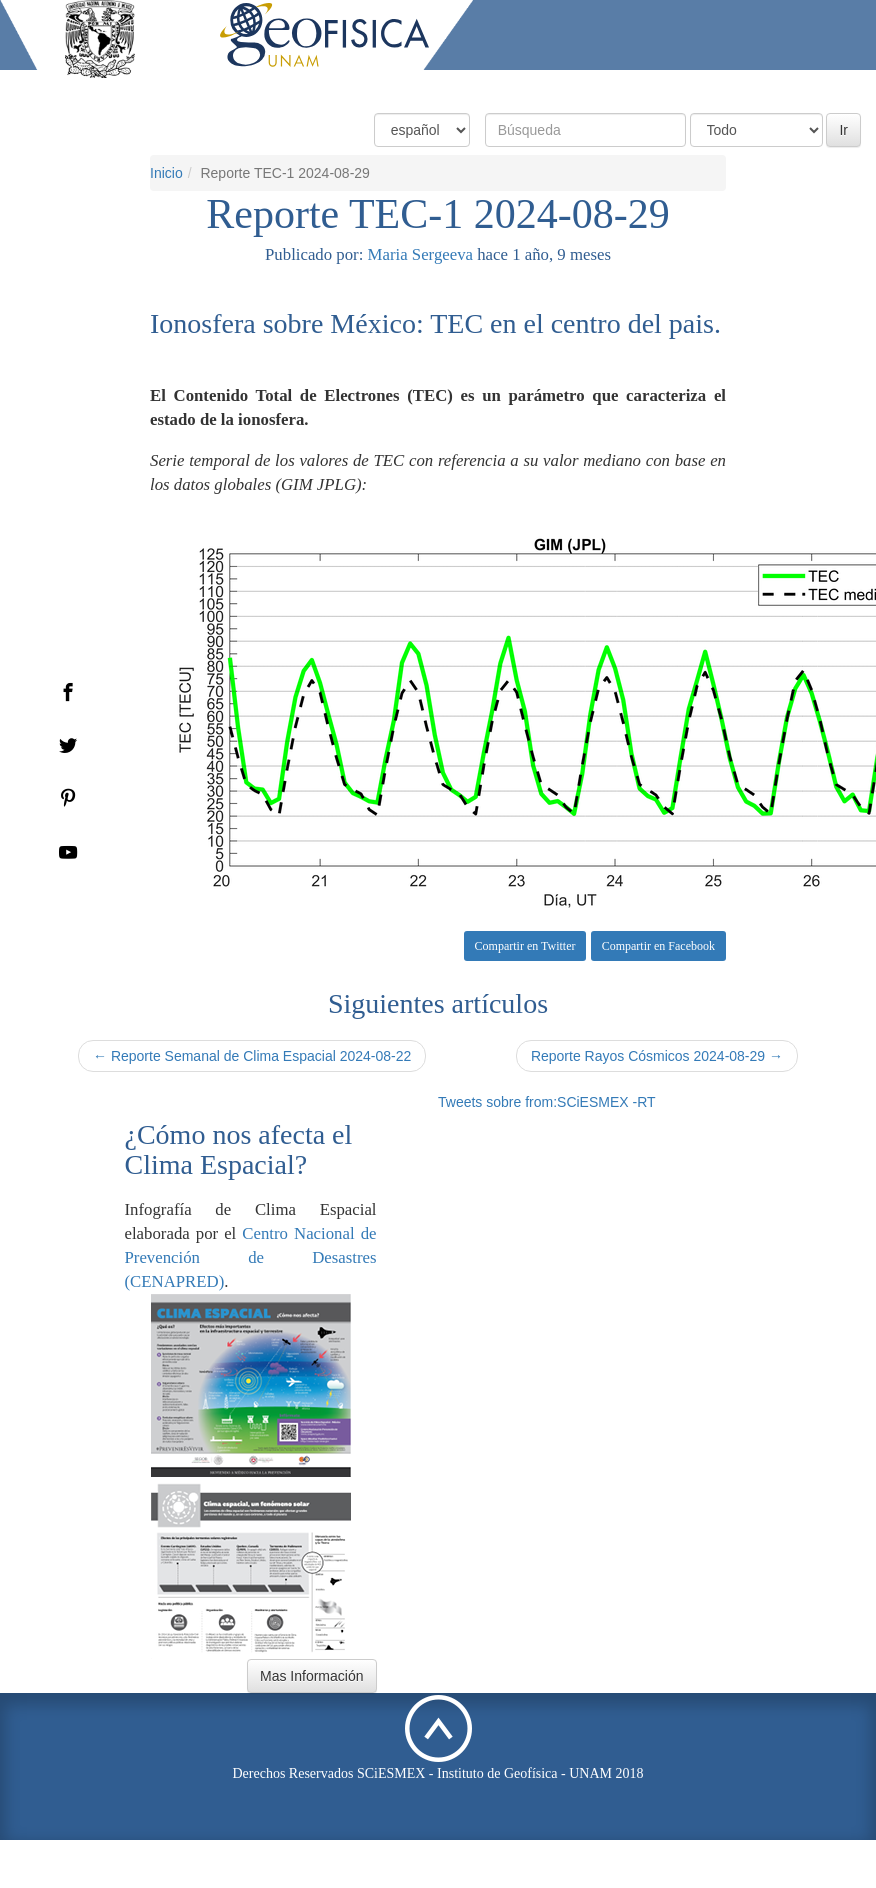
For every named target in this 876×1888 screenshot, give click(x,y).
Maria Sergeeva (420, 254)
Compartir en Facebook (658, 946)
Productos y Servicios (583, 87)
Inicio (309, 87)
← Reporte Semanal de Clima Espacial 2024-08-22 (252, 1056)
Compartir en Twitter (525, 946)
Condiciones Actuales (419, 87)
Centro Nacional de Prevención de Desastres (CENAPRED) (251, 1257)
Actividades (715, 87)
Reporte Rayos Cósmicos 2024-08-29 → (657, 1056)
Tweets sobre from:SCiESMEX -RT (547, 1102)
